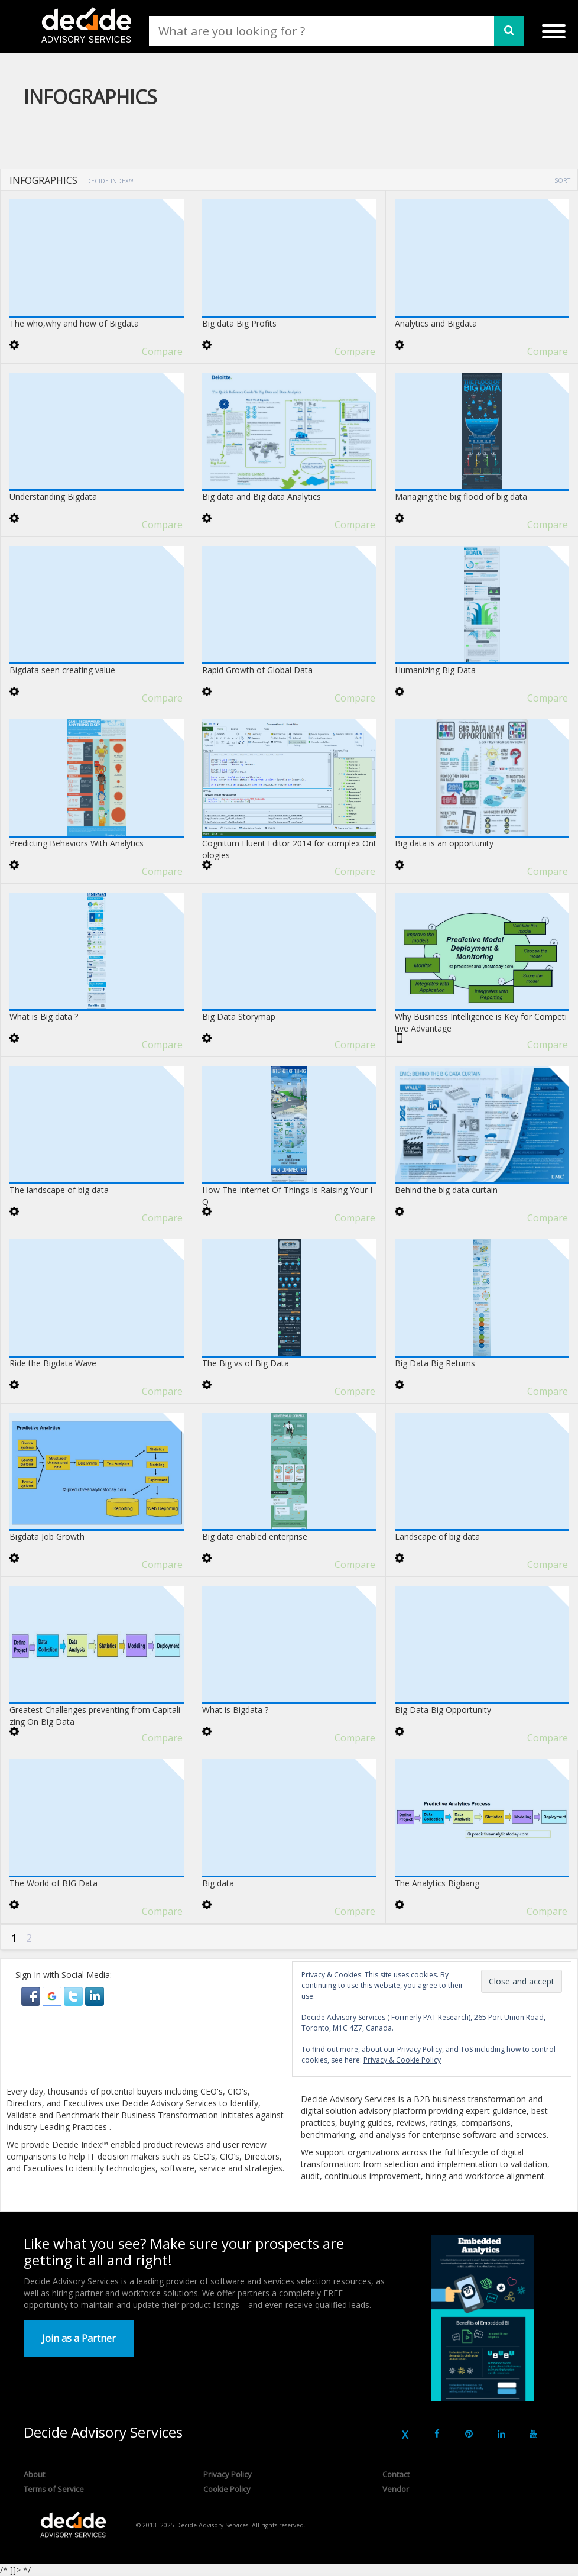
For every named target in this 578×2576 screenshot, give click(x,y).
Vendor (395, 2489)
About (34, 2474)
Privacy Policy (227, 2474)
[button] (32, 1995)
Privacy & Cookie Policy (402, 2060)
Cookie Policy (227, 2489)
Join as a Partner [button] (79, 2338)
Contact (396, 2474)
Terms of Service (54, 2489)
